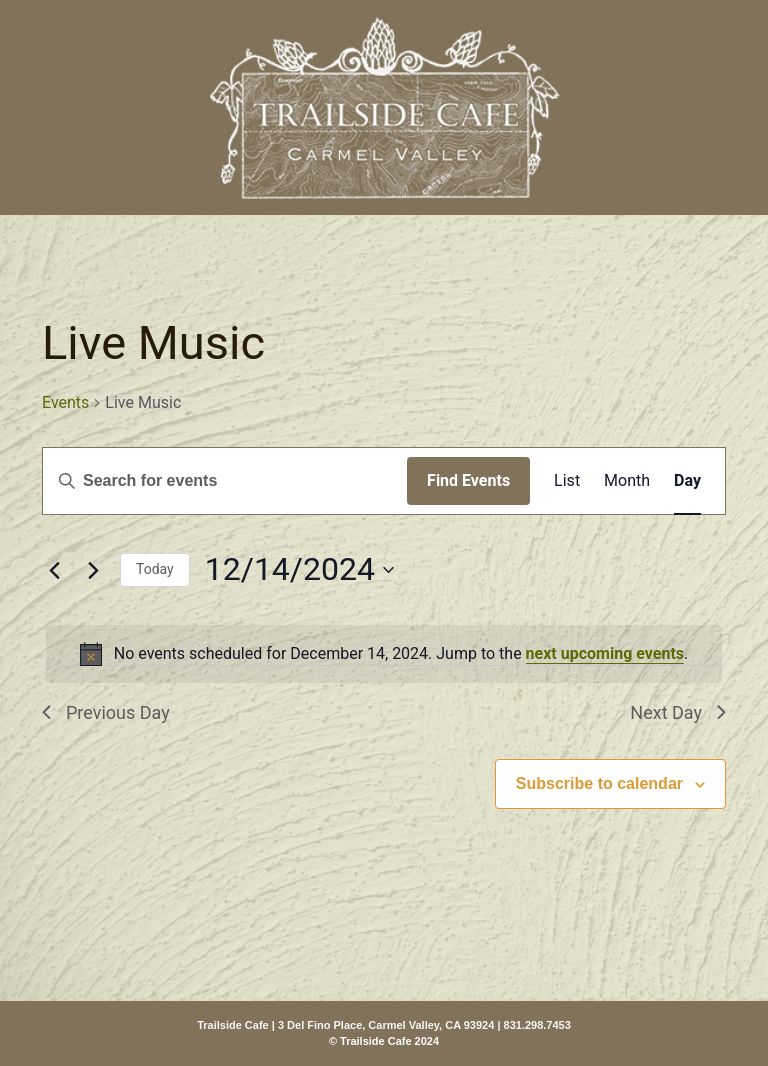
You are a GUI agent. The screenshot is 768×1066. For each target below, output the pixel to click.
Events (65, 402)
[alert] (384, 654)
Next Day (678, 712)
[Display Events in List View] (567, 481)
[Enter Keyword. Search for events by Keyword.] (225, 481)
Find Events (468, 480)
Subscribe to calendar (599, 783)
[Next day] (93, 570)
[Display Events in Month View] (627, 481)
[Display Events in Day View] (687, 481)
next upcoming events (605, 653)
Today (155, 569)
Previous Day (106, 712)
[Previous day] (54, 570)
